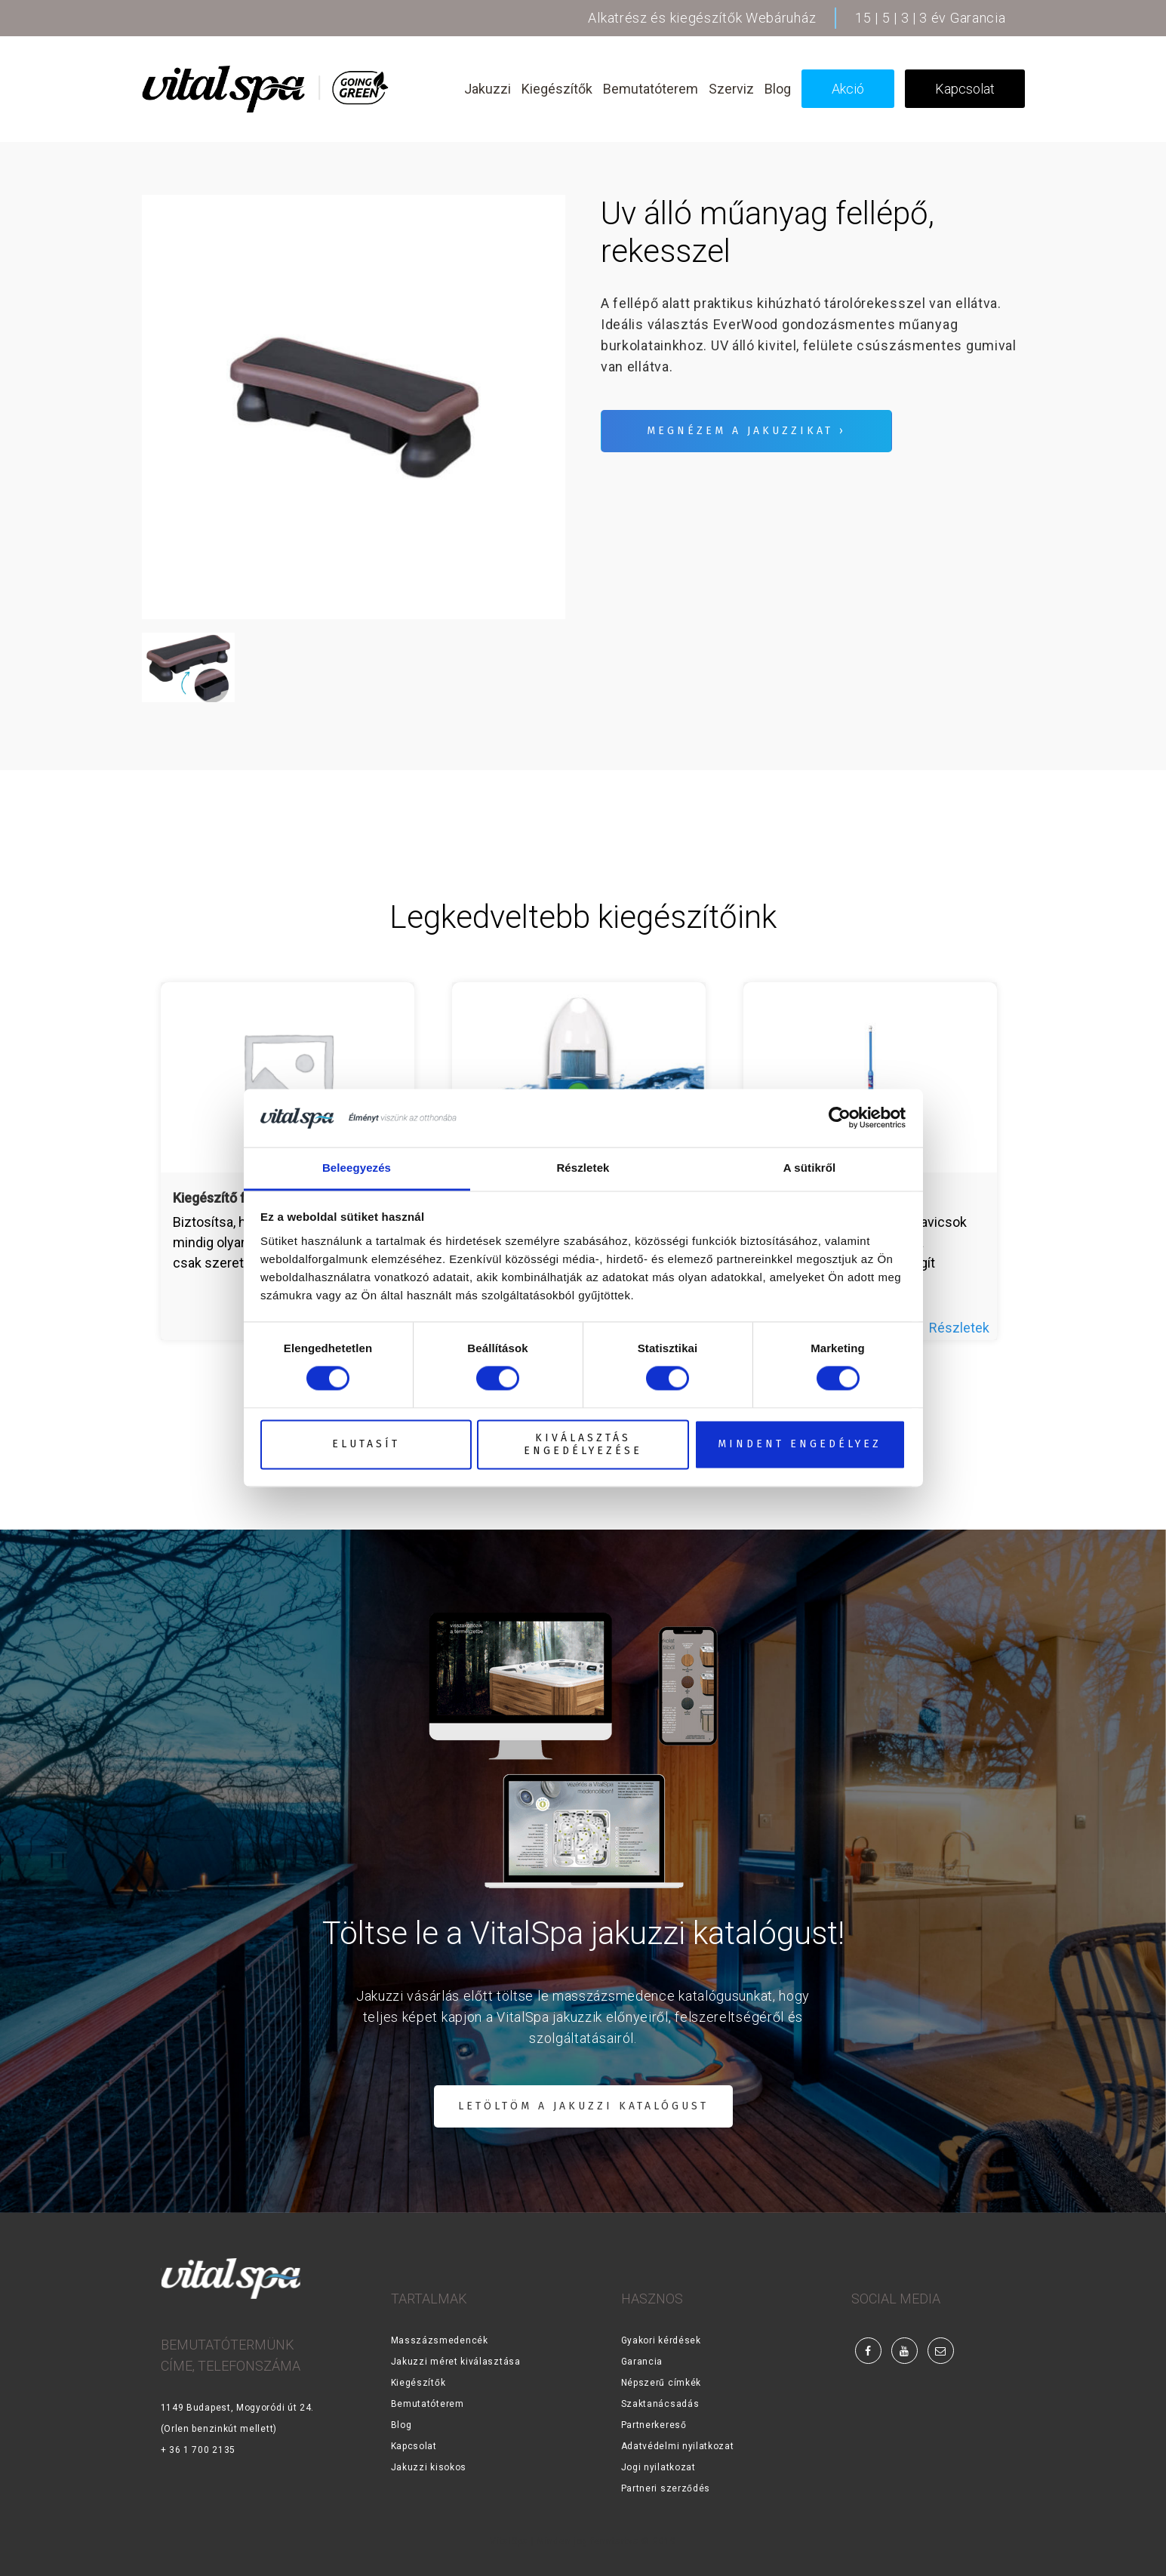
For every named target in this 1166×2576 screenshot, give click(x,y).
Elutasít (366, 1444)
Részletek (959, 1328)
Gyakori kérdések (661, 2340)
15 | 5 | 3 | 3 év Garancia (930, 18)
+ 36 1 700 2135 (198, 2450)
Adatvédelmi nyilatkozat (677, 2446)
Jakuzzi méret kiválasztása (456, 2361)
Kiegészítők (418, 2382)
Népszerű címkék (661, 2382)
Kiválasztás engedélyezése (583, 1444)
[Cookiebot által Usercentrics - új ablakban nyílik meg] (840, 1118)
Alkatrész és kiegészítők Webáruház (702, 18)
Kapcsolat (414, 2446)
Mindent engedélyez (799, 1444)
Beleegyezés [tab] (356, 1167)
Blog (401, 2425)
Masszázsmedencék (439, 2340)
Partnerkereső (654, 2425)
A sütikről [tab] (809, 1167)
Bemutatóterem (427, 2404)
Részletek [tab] (582, 1167)
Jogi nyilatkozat (658, 2467)
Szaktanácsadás (660, 2404)
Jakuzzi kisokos (429, 2467)
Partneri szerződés (666, 2488)
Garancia (642, 2361)
